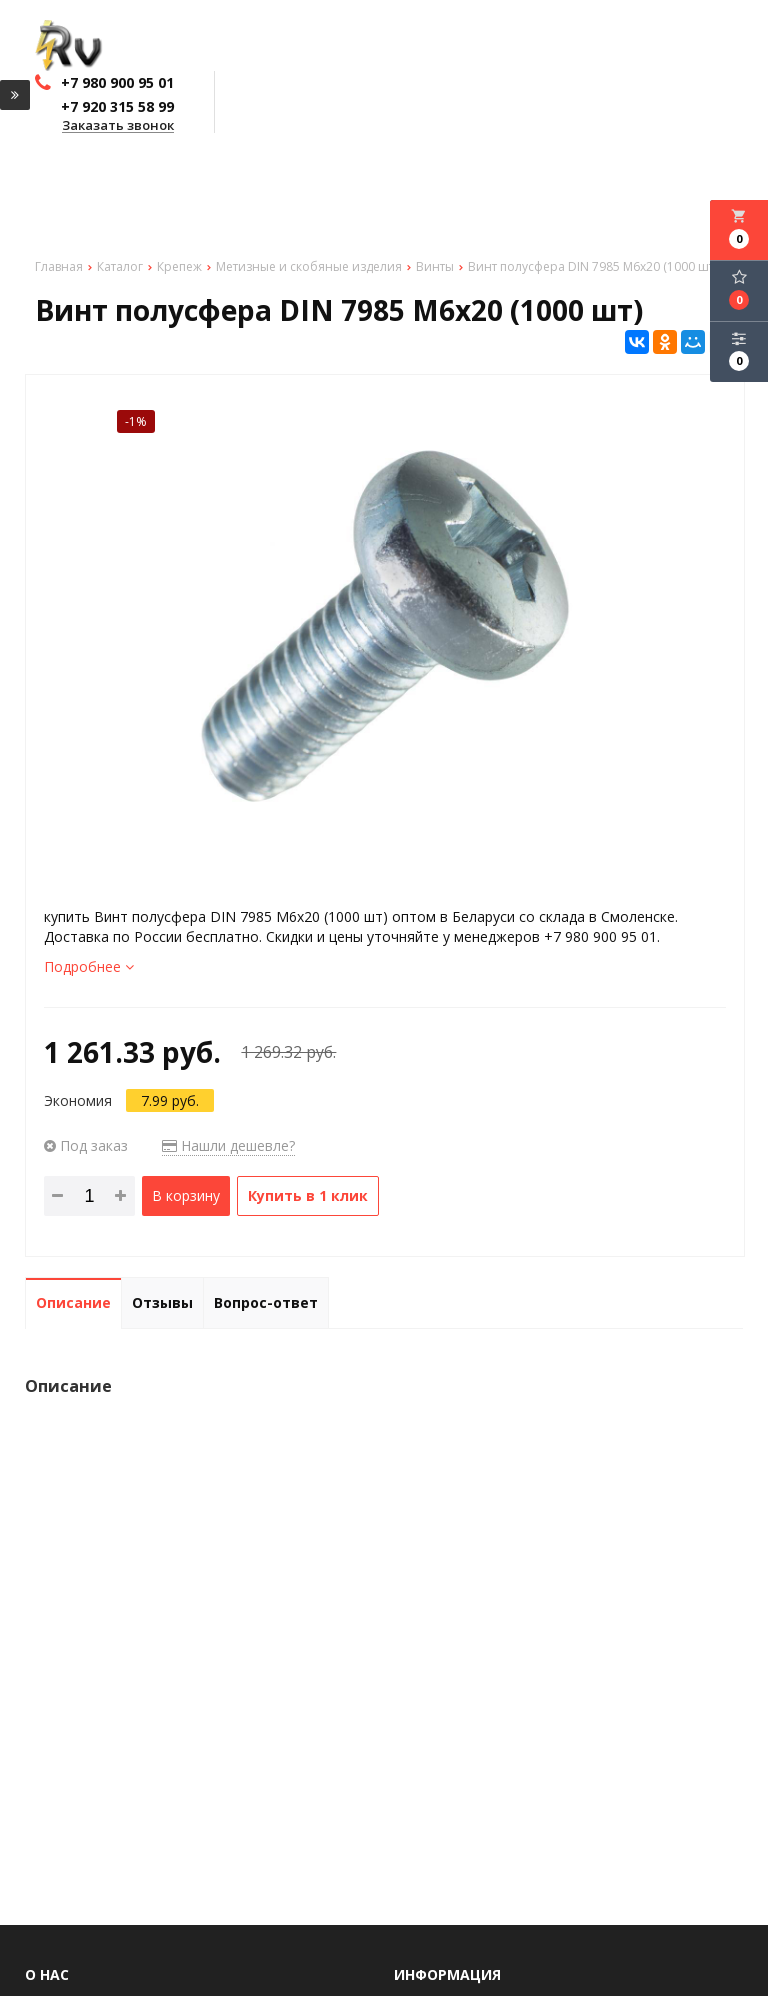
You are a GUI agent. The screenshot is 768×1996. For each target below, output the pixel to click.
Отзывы (162, 1302)
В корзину (186, 1195)
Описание (73, 1302)
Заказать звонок (118, 126)
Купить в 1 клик (308, 1195)
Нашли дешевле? (228, 1145)
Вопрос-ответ (266, 1302)
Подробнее (89, 966)
